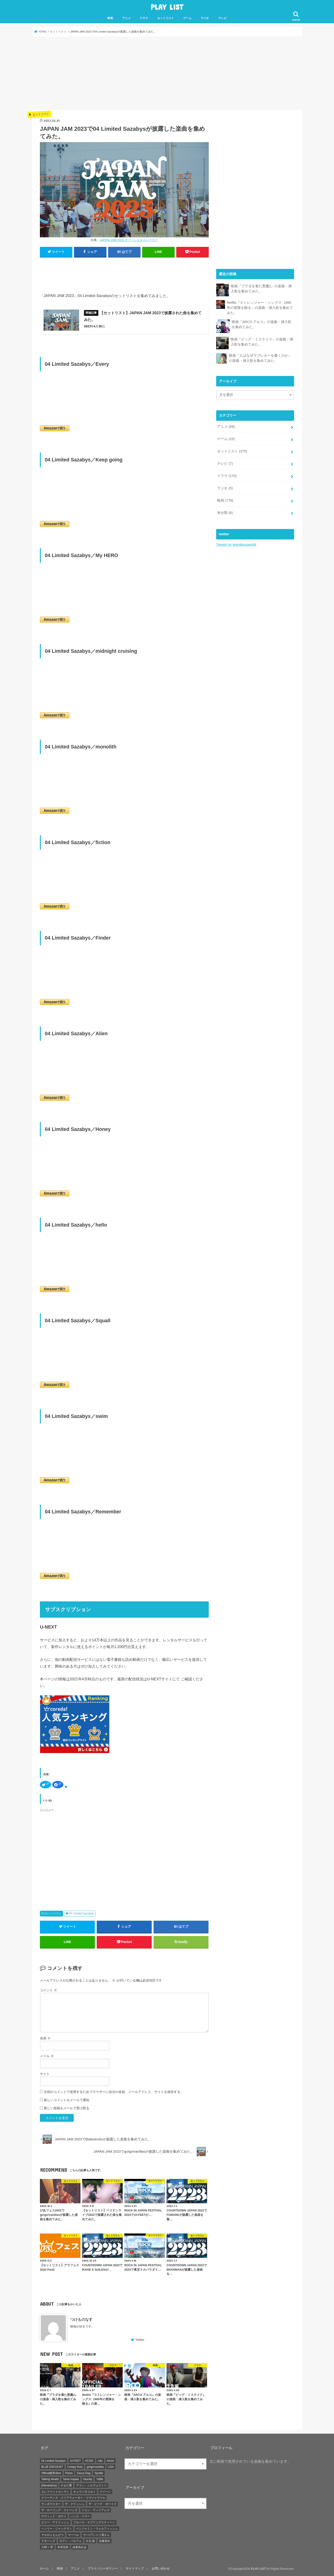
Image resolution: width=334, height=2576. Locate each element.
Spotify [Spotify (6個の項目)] (99, 2473)
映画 (110, 18)
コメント (48, 1990)
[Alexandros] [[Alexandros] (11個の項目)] (49, 2485)
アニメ (126, 18)
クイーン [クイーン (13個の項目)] (105, 2491)
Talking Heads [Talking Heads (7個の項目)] (50, 2479)
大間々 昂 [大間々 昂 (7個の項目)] (47, 2547)
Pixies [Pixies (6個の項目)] (69, 2473)
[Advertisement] (167, 73)
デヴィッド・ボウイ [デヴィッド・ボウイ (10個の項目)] (53, 2516)
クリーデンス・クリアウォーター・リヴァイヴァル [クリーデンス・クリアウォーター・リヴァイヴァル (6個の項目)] (73, 2497)
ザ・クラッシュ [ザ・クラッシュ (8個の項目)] (74, 2504)
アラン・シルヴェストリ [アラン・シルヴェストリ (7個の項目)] (91, 2485)
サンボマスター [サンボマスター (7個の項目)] (51, 2504)
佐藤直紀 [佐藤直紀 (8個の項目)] (104, 2541)
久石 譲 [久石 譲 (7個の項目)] (90, 2541)
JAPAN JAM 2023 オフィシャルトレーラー (129, 240)
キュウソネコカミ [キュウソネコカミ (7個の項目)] (84, 2491)
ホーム (44, 2568)
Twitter (139, 2339)
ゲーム (187, 18)
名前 (45, 2038)
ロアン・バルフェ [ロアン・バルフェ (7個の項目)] (70, 2541)
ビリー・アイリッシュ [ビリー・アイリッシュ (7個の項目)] (55, 2522)
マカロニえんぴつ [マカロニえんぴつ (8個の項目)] (52, 2535)
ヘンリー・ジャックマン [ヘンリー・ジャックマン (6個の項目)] (56, 2528)
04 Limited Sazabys (81, 1913)
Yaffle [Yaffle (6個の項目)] (99, 2479)
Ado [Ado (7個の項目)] (100, 2460)
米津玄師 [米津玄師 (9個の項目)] (62, 2547)
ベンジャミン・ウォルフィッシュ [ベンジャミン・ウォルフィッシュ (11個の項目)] (97, 2528)
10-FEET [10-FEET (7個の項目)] (75, 2460)
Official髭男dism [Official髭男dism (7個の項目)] (51, 2473)
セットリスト (165, 18)
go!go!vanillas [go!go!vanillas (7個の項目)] (95, 2466)
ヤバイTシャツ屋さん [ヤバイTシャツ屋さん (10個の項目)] (96, 2535)
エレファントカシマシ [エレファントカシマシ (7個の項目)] (55, 2491)
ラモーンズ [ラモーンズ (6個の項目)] (48, 2541)
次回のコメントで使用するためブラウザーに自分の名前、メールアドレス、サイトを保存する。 (113, 2092)
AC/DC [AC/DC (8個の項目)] (89, 2460)
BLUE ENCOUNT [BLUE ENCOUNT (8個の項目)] (52, 2466)
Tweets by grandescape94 (236, 544)
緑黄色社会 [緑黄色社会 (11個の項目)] (80, 2547)
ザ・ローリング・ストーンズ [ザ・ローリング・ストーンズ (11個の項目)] (59, 2510)
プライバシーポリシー (103, 2568)
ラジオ (205, 18)
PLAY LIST (167, 6)
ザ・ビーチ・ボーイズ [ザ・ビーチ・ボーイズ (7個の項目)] (102, 2504)
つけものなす (81, 2319)
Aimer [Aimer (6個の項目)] (110, 2460)
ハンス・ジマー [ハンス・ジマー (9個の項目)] (80, 2516)
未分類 (225, 513)
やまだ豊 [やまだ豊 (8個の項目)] (66, 2485)
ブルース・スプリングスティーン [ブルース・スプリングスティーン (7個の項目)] (94, 2522)
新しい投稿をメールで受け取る (66, 2108)
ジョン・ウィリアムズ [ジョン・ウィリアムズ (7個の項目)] (95, 2510)
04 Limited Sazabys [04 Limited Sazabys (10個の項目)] (53, 2460)
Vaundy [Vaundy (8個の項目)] (87, 2479)
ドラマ (144, 18)
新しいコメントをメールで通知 (66, 2100)
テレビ (222, 18)
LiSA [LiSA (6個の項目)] (111, 2466)
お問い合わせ (161, 2568)
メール (47, 2056)
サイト (45, 2074)
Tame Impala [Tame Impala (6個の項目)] (71, 2479)
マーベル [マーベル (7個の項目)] (73, 2535)
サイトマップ (135, 2568)
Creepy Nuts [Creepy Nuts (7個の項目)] (75, 2466)
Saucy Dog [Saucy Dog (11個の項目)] (83, 2473)
